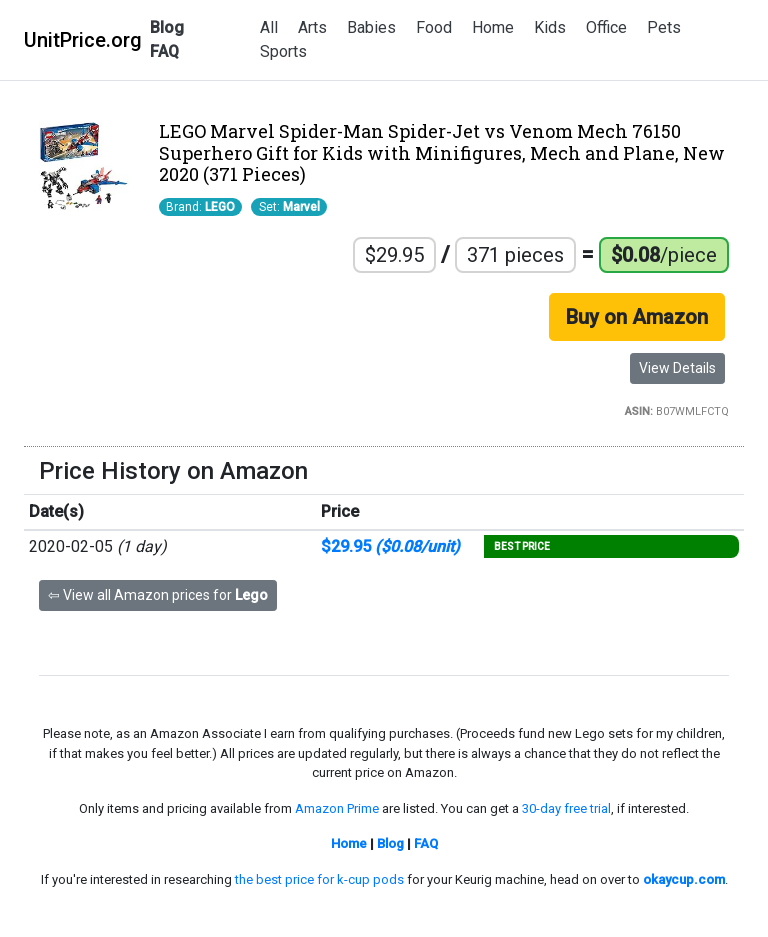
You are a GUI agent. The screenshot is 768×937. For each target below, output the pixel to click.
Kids (550, 27)
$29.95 (390, 546)
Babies (371, 27)
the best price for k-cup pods (319, 879)
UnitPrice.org (83, 40)
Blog (167, 27)
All (269, 27)
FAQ (164, 51)
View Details (677, 368)
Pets (664, 27)
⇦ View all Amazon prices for (158, 595)
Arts (312, 27)
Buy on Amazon (637, 317)
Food (434, 27)
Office (606, 27)
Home (493, 27)
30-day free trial (566, 808)
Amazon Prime (337, 808)
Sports (283, 51)
